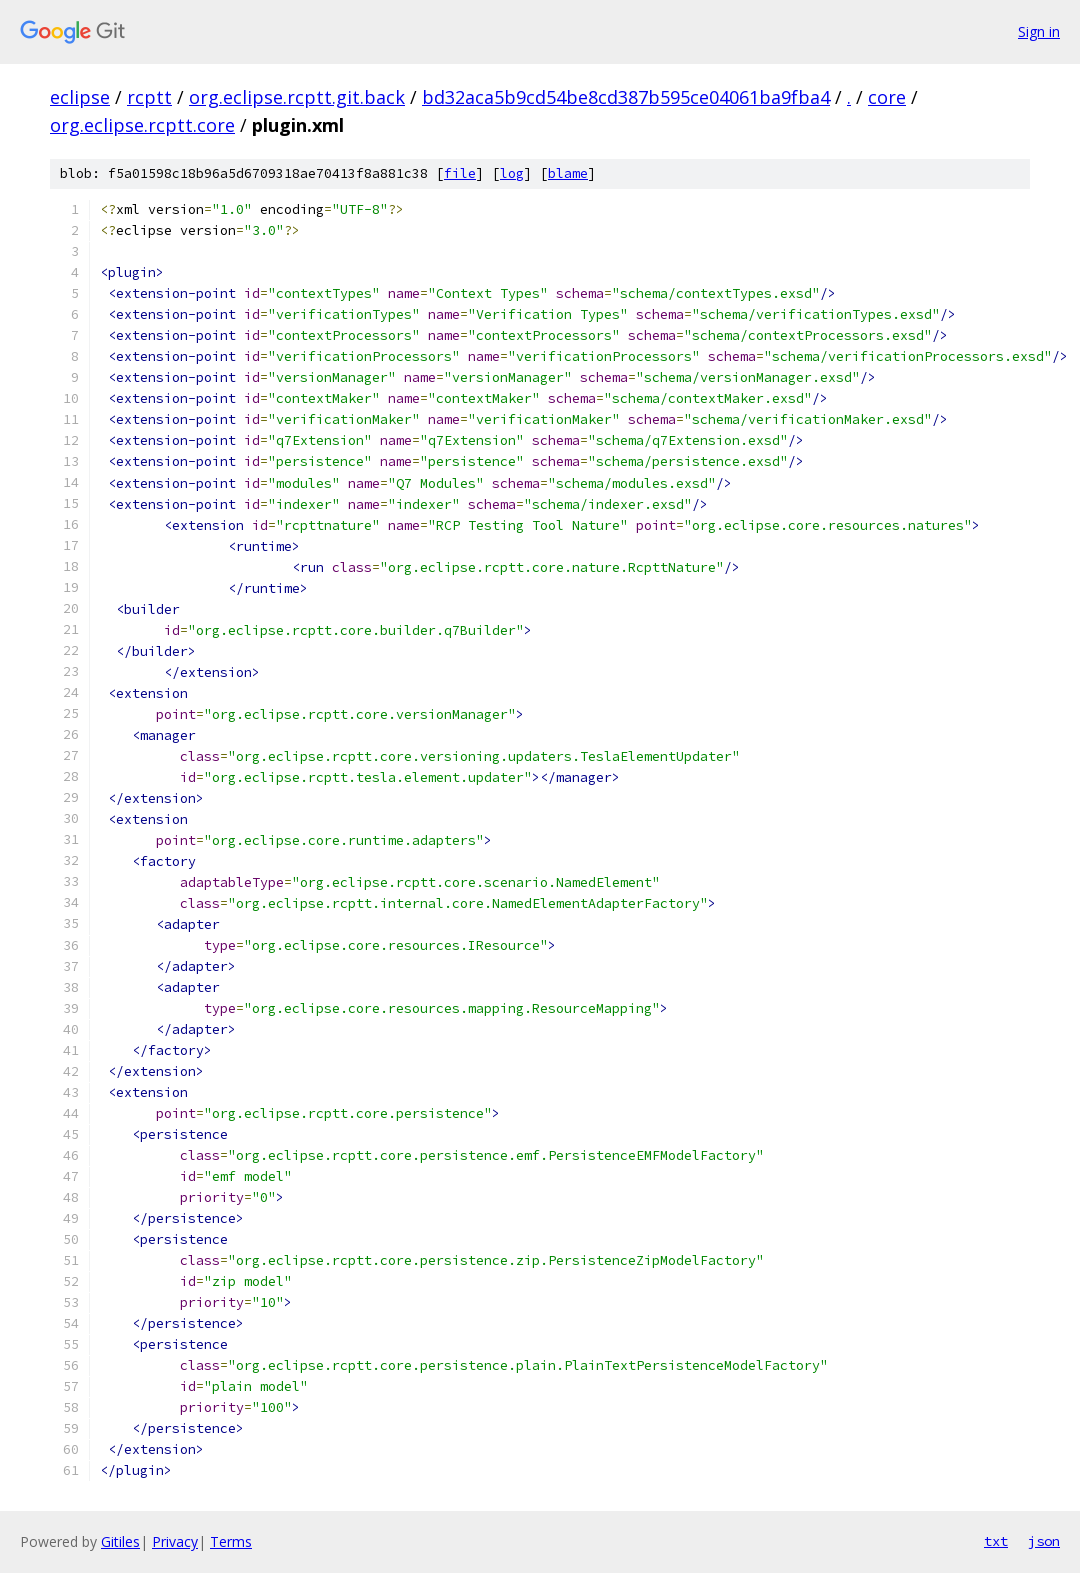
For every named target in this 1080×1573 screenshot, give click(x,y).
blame (568, 173)
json (1044, 1541)
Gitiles (120, 1541)
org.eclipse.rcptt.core (142, 125)
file (460, 173)
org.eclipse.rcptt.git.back (297, 97)
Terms (231, 1541)
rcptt (149, 97)
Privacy (175, 1541)
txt (996, 1541)
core (887, 97)
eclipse (80, 97)
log (512, 173)
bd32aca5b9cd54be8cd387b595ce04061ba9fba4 (626, 97)
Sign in (1039, 31)
